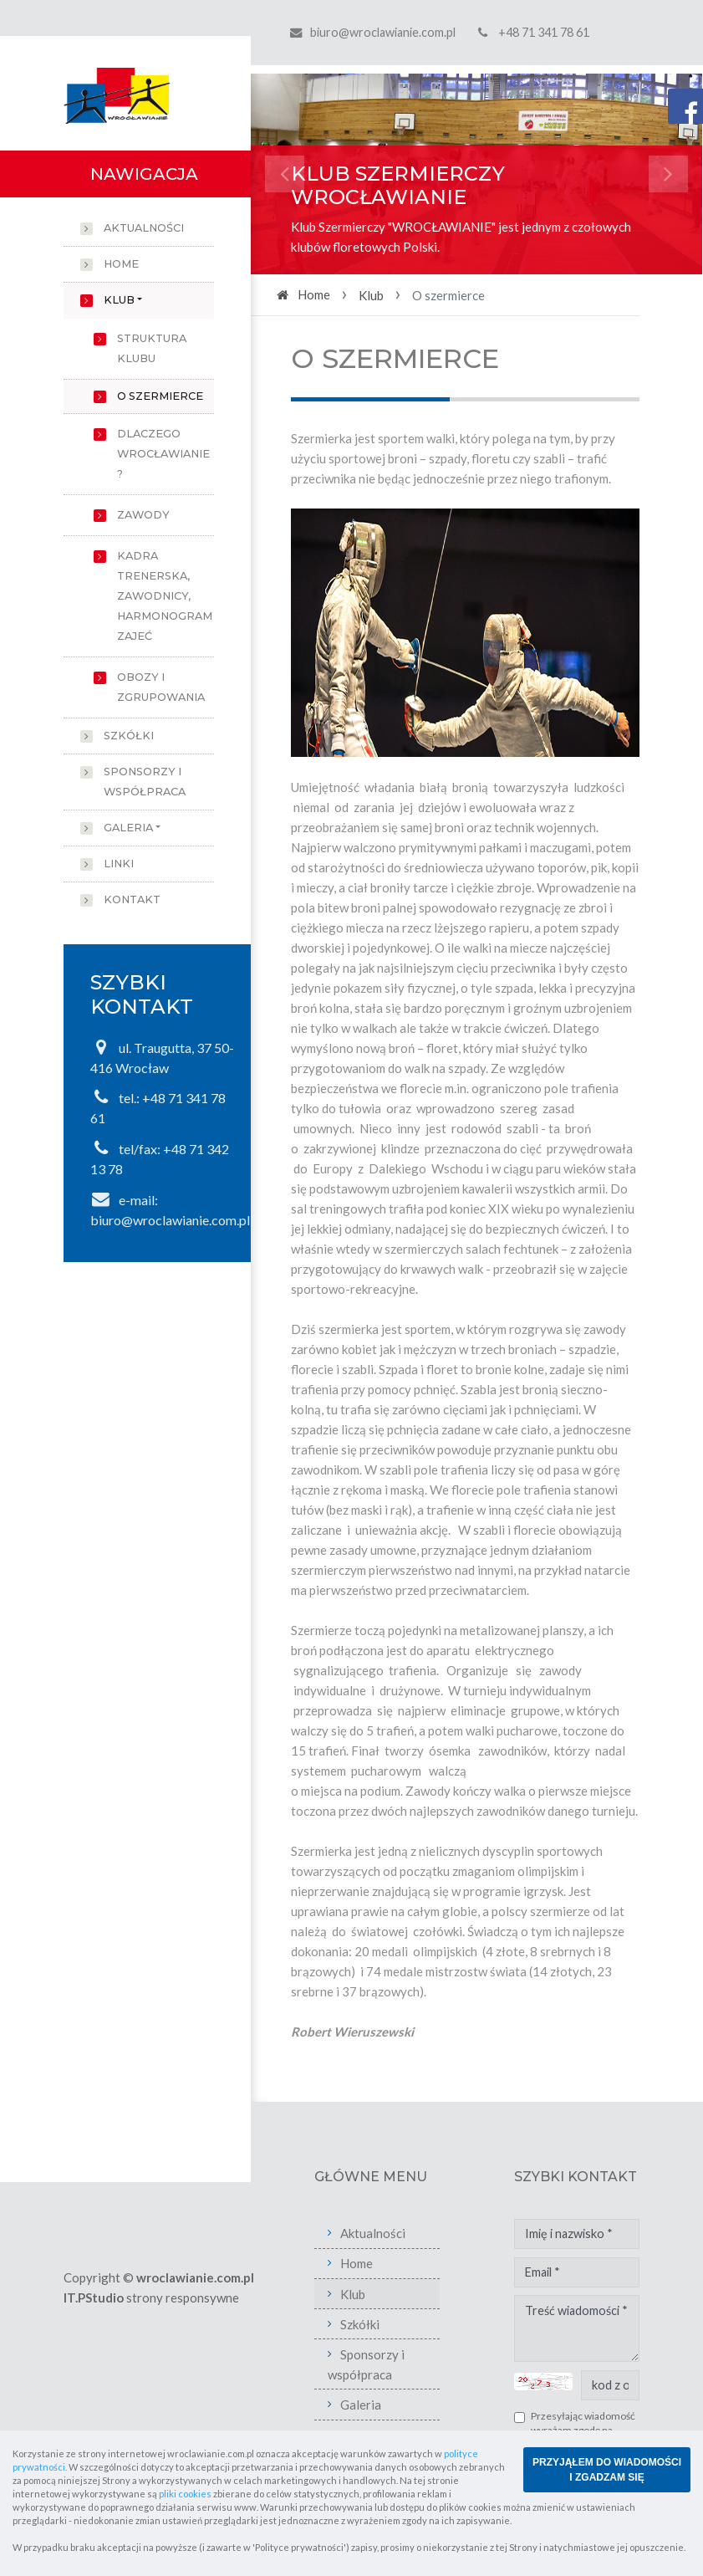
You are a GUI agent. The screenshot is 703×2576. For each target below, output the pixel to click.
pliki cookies (185, 2493)
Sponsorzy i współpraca (145, 781)
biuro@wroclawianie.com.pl (383, 32)
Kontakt (132, 899)
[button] (284, 174)
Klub (119, 300)
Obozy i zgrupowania (161, 687)
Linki (119, 863)
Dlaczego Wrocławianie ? (163, 453)
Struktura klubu (151, 348)
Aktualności (144, 228)
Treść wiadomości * (576, 2328)
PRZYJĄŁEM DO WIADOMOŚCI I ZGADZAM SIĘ (606, 2469)
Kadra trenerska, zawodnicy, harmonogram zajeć (164, 595)
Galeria (128, 827)
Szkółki (129, 735)
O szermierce (160, 396)
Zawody (143, 515)
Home (121, 264)
